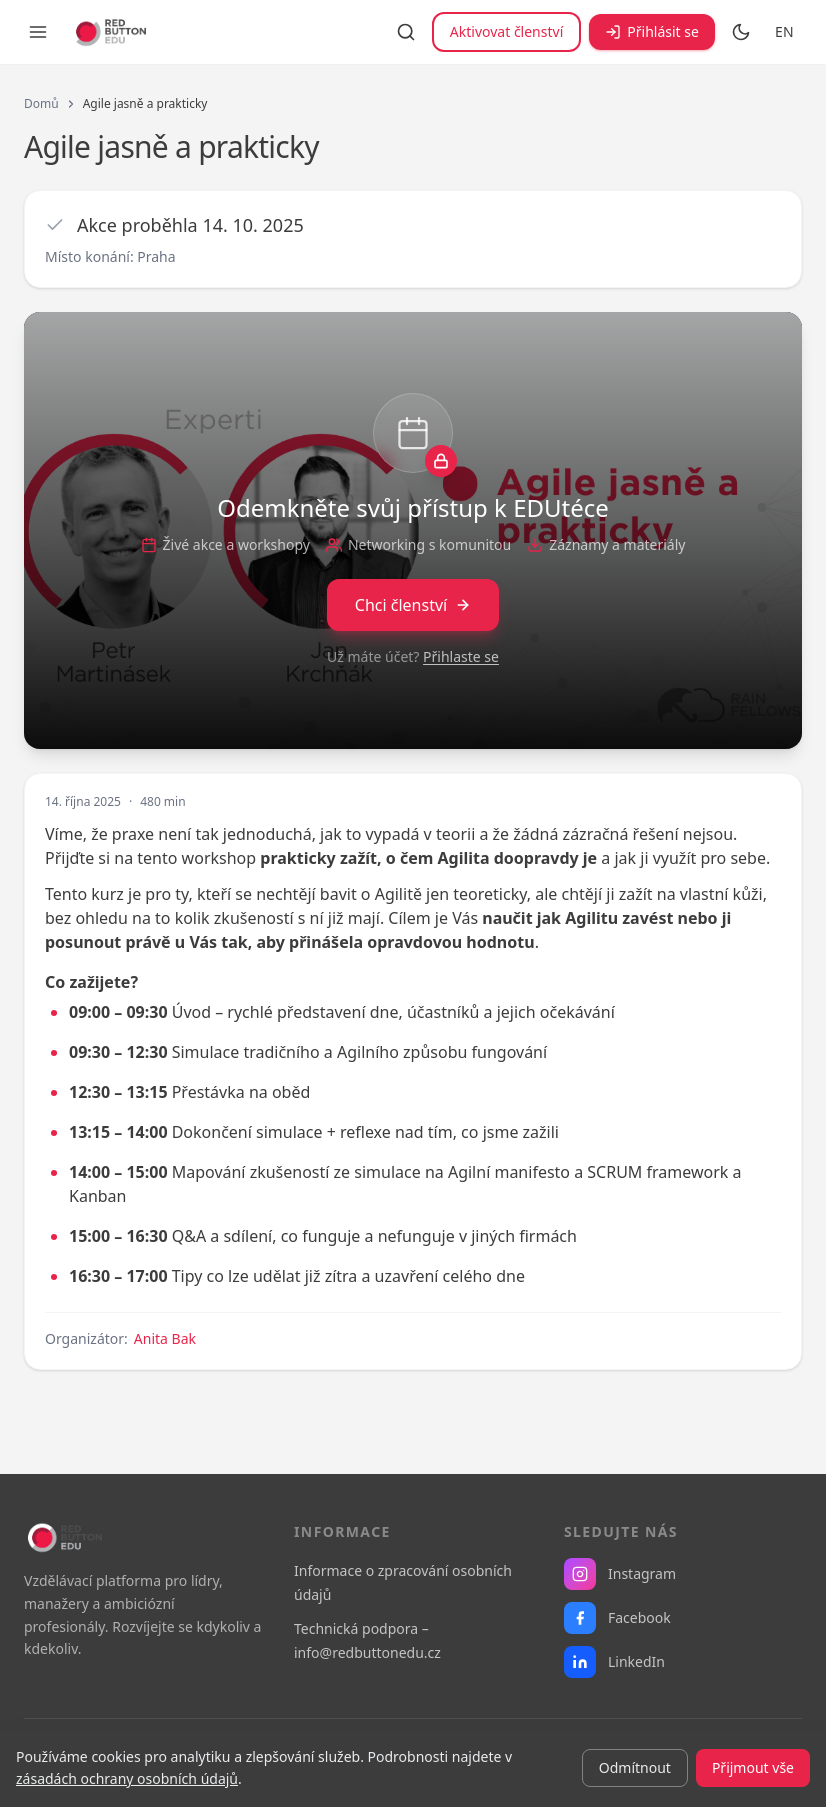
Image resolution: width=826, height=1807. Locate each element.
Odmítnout (635, 1767)
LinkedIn (614, 1662)
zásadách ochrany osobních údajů (127, 1778)
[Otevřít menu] (38, 32)
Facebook (617, 1618)
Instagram (620, 1574)
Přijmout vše (753, 1767)
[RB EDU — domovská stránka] (109, 32)
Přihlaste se (461, 656)
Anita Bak (165, 1338)
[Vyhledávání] (406, 32)
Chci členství (413, 605)
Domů (41, 104)
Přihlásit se (652, 31)
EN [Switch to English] (784, 31)
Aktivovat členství (506, 31)
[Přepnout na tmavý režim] (741, 32)
